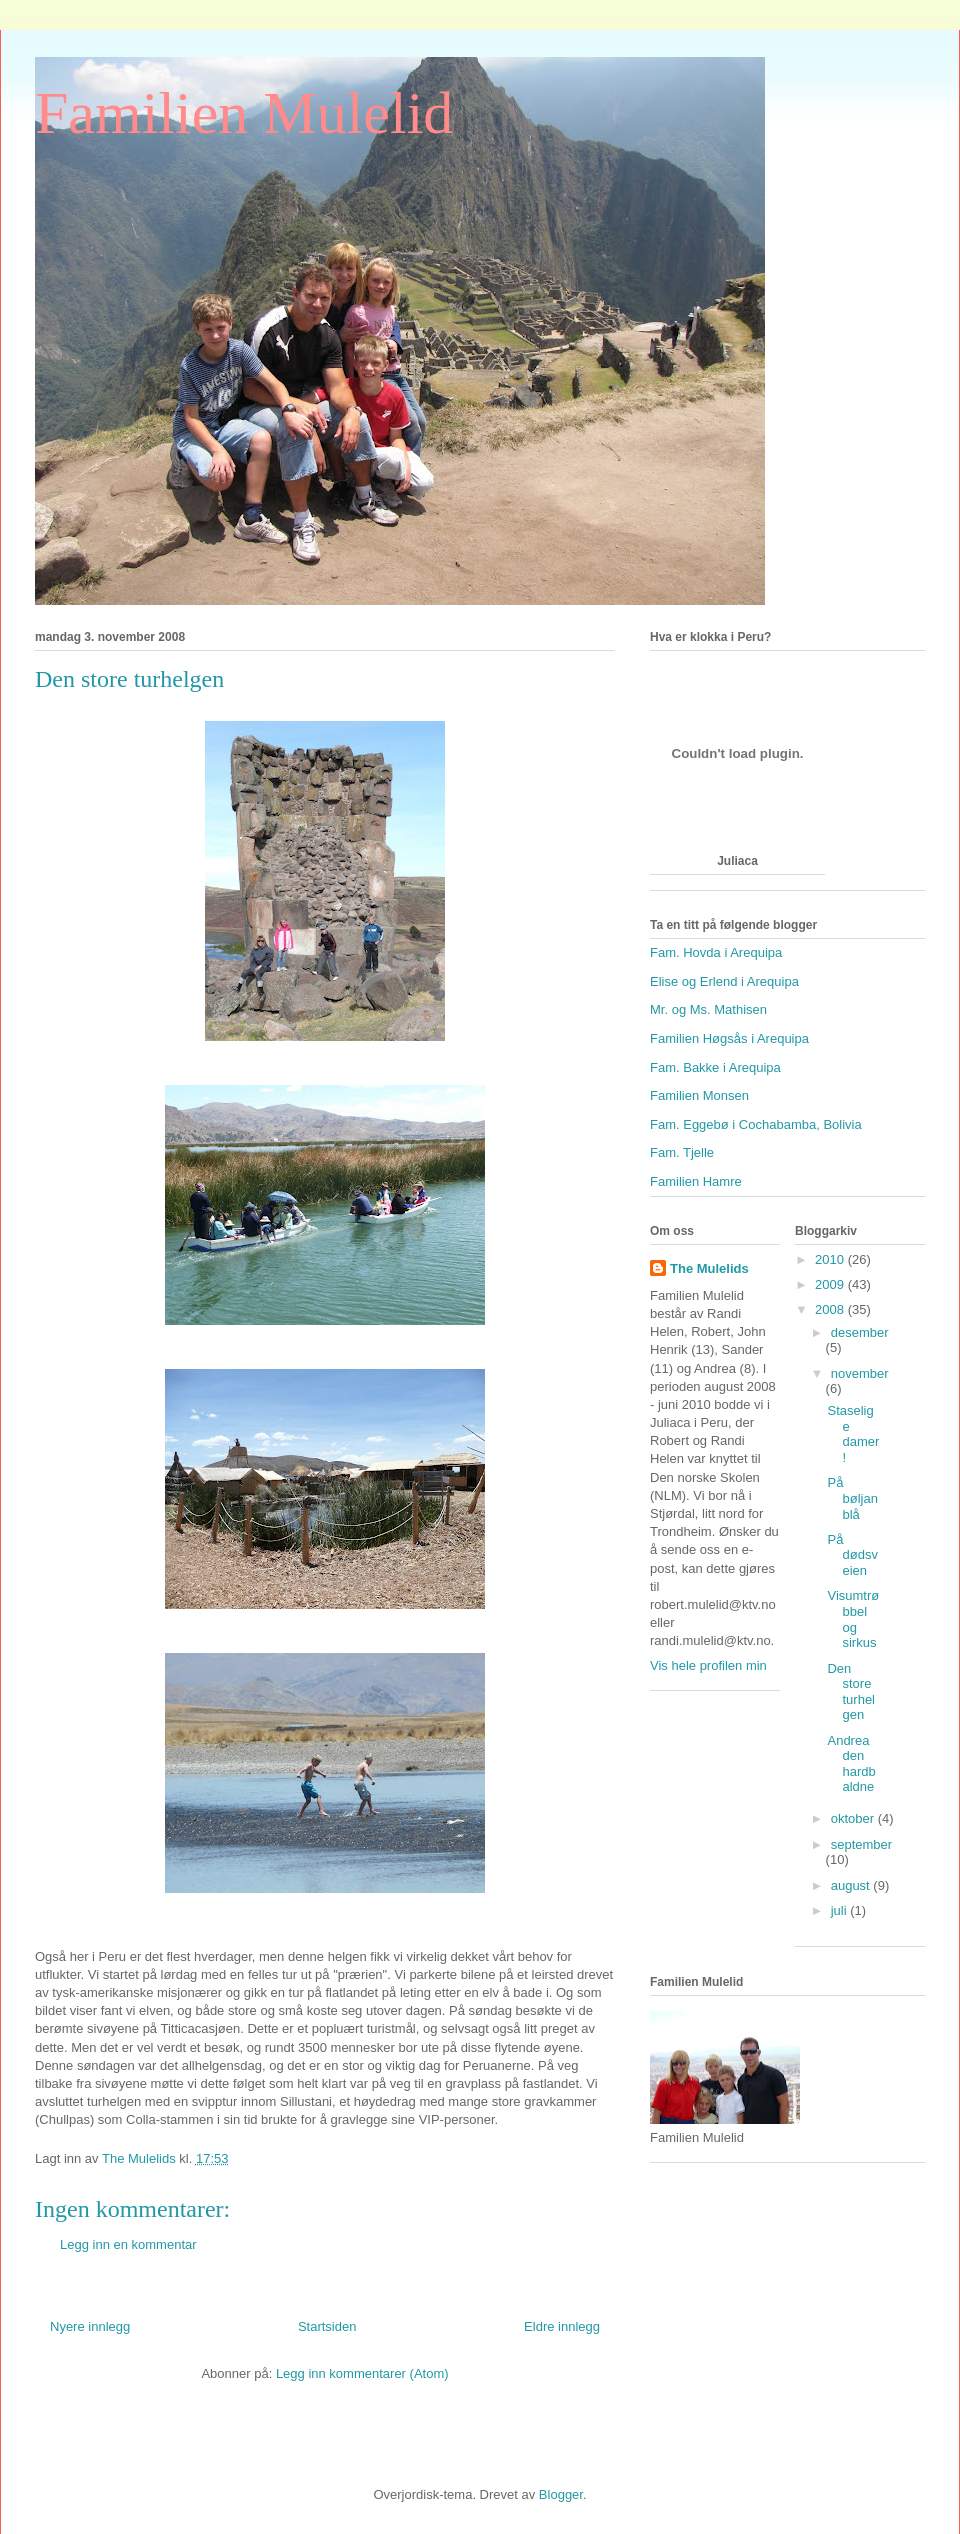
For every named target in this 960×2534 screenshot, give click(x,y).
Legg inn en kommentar (128, 2244)
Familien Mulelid (244, 113)
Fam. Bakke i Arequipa (715, 1067)
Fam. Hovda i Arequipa (716, 952)
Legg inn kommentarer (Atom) (362, 2373)
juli (841, 1910)
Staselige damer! (853, 1434)
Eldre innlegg (562, 2326)
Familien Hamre (696, 1181)
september (861, 1844)
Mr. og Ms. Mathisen (708, 1009)
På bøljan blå (852, 1498)
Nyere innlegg (90, 2326)
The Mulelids (709, 1268)
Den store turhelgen (851, 1692)
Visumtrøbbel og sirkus (853, 1619)
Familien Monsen (699, 1095)
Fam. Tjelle (682, 1152)
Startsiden (327, 2326)
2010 (831, 1259)
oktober (854, 1818)
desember (860, 1332)
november (860, 1373)
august (852, 1885)
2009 (831, 1284)
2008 (831, 1309)
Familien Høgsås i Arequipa (729, 1038)
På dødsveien (852, 1555)
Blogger (561, 2494)
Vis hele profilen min (708, 1665)
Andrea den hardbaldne (851, 1764)
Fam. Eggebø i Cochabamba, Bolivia (756, 1124)
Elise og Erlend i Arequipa (724, 981)
